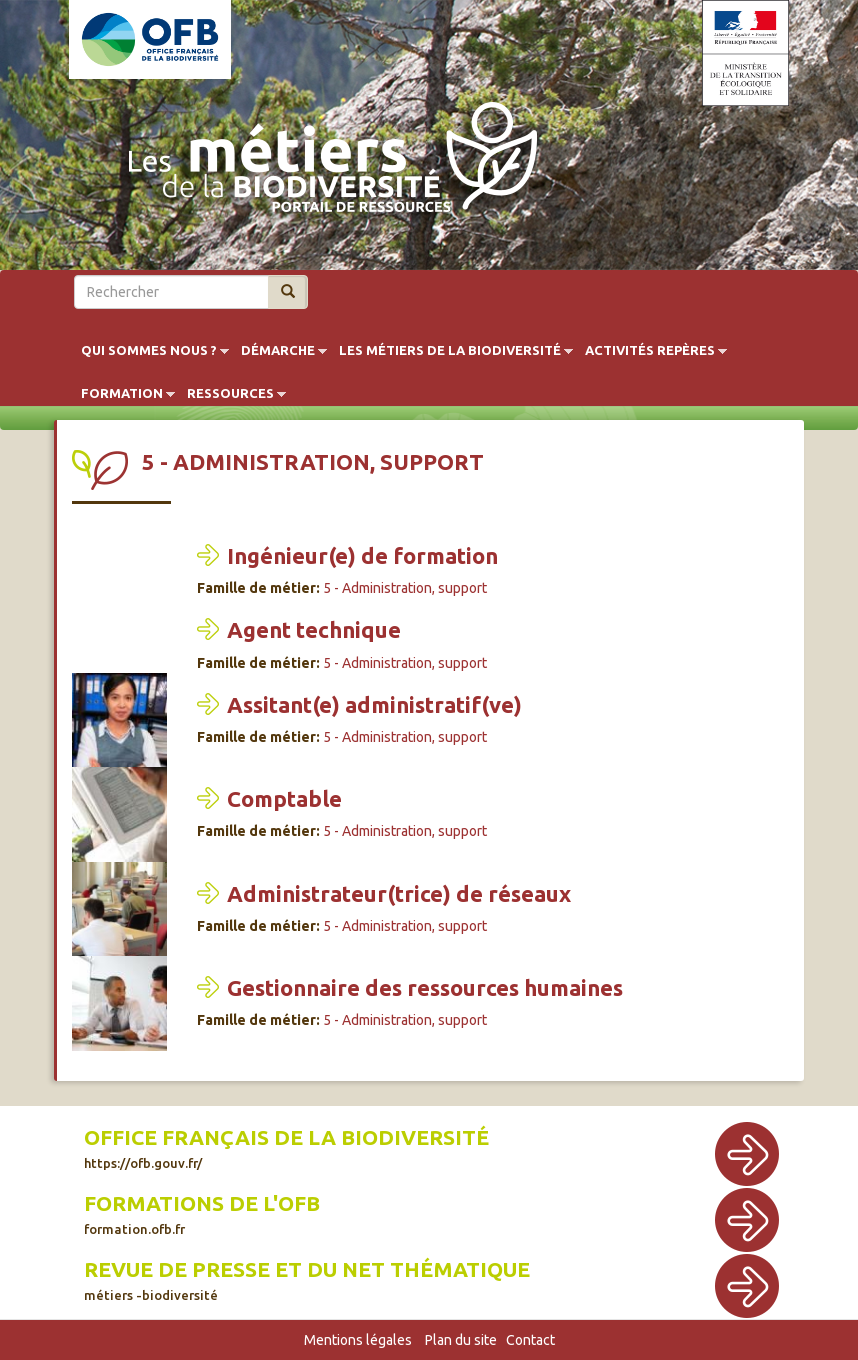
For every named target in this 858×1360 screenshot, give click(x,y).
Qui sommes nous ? (149, 351)
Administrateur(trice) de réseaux (399, 893)
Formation (122, 394)
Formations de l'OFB (202, 1214)
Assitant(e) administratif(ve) (374, 704)
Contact (530, 1340)
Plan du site (461, 1340)
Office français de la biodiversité (286, 1148)
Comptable (284, 798)
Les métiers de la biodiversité (450, 351)
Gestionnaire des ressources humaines (425, 987)
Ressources (230, 394)
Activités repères (650, 351)
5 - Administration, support (405, 588)
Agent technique (314, 629)
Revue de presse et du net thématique (307, 1280)
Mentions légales (358, 1340)
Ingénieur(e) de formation (362, 555)
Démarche (278, 351)
